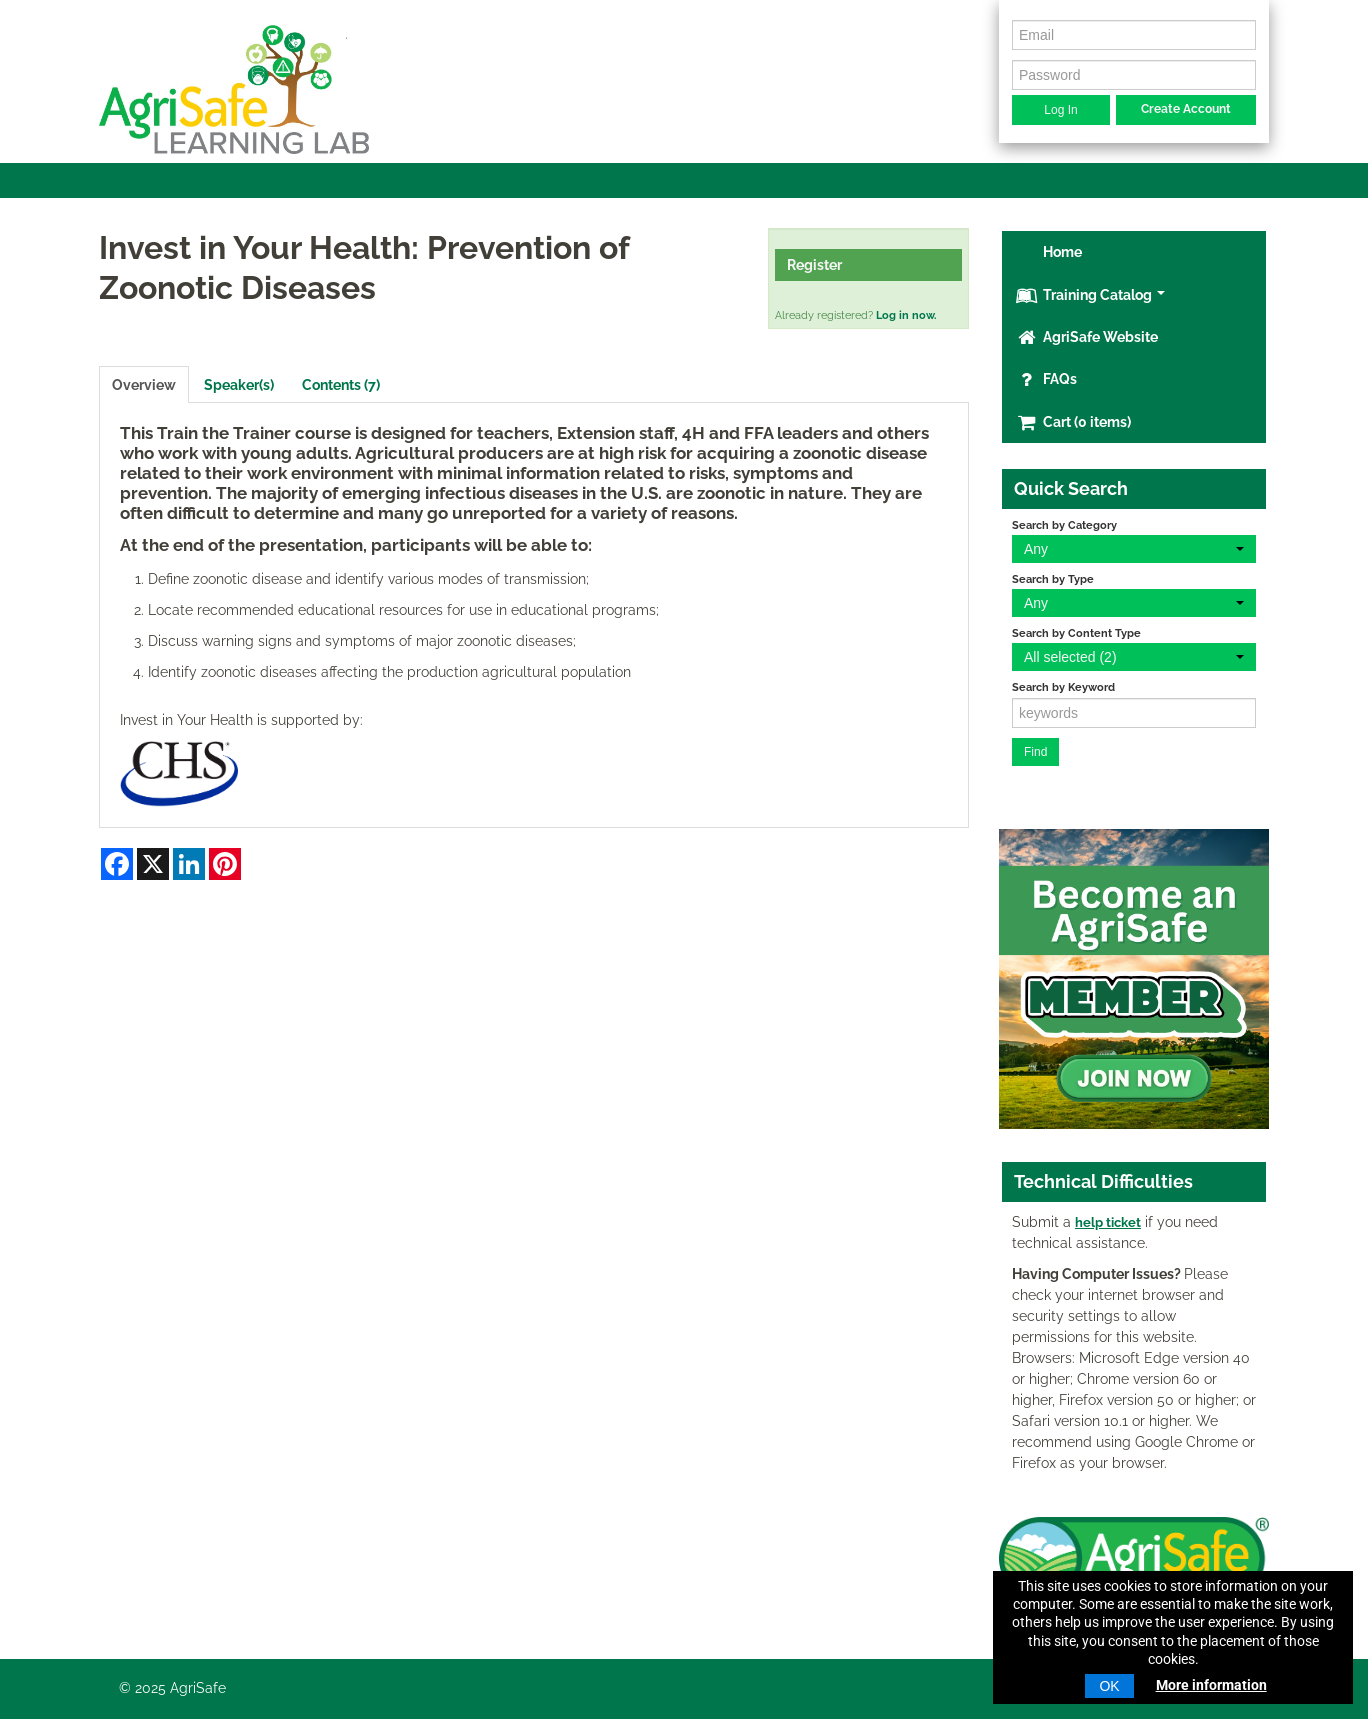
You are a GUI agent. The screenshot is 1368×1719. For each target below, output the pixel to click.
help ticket (1108, 1222)
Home (1061, 252)
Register (814, 265)
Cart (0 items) (1073, 422)
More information (1211, 1685)
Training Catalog (1090, 295)
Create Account (1186, 109)
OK (1109, 1686)
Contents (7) (341, 385)
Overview (144, 385)
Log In (1060, 110)
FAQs (1046, 379)
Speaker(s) (239, 385)
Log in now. (906, 315)
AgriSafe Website (1087, 337)
